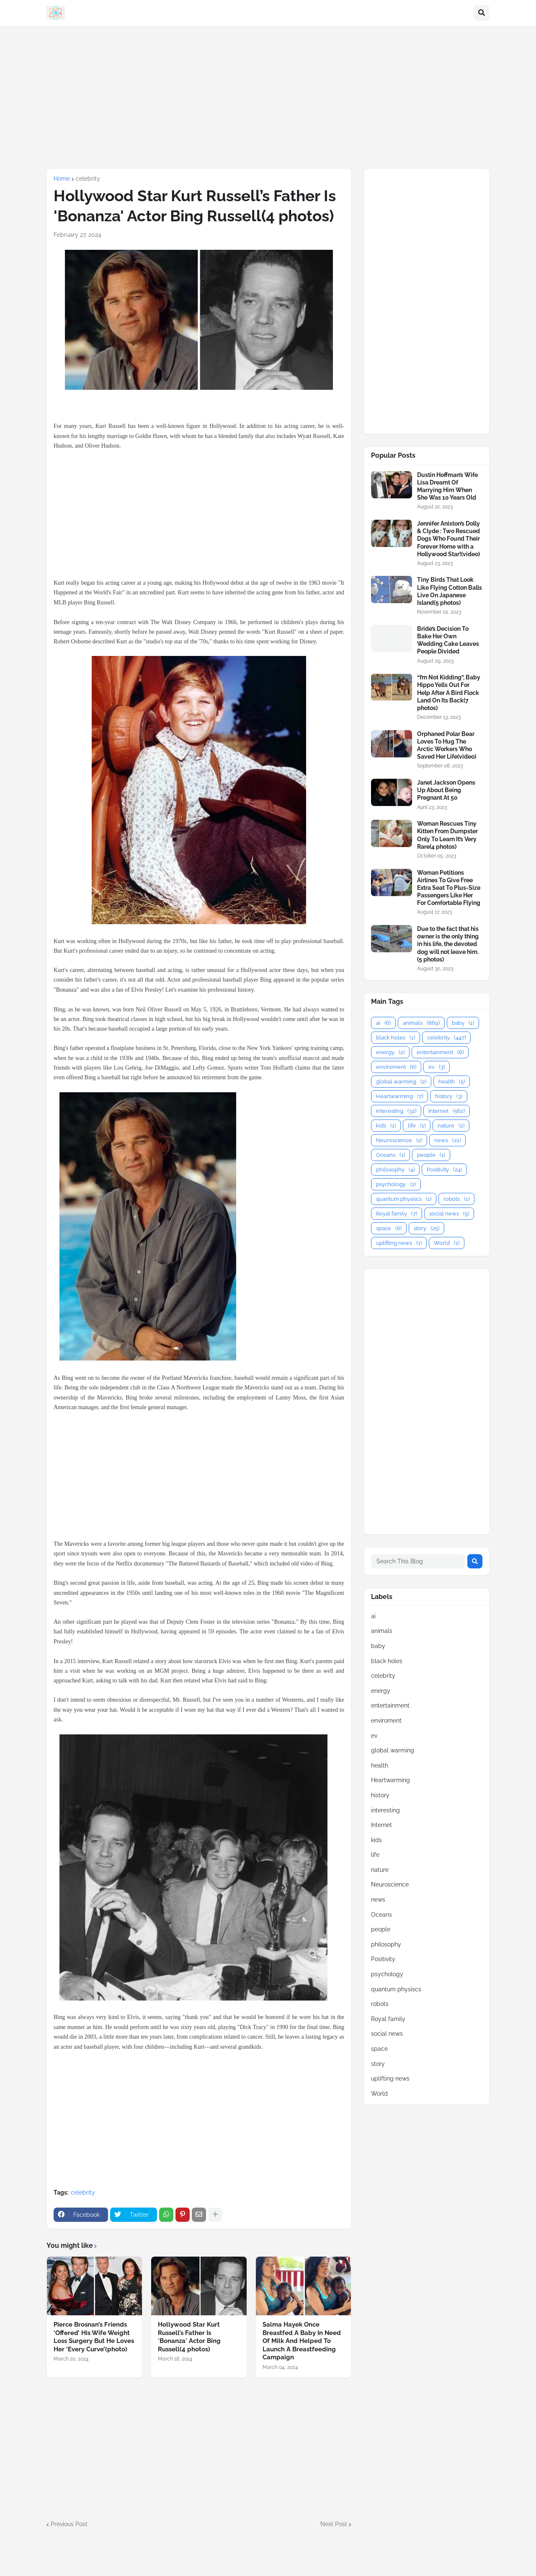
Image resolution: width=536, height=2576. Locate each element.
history (448, 1096)
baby (463, 1023)
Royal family (396, 1213)
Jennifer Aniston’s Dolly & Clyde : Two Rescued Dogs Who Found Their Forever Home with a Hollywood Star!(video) (448, 538)
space (389, 1228)
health (451, 1081)
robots (456, 1199)
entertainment (440, 1052)
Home (62, 178)
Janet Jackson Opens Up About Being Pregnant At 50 (446, 790)
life (416, 1125)
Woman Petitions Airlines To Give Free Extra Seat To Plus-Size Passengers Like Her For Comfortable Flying (448, 888)
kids (386, 1125)
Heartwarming (399, 1096)
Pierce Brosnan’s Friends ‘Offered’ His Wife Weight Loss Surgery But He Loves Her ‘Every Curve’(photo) (94, 2337)
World (446, 1243)
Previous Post (69, 2524)
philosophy (395, 1169)
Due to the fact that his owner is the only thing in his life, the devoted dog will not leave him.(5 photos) (448, 944)
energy (390, 1052)
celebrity (88, 178)
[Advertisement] (268, 97)
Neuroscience (399, 1140)
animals (421, 1023)
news (447, 1140)
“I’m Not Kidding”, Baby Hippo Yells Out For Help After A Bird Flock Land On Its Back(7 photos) (448, 692)
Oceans (390, 1155)
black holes (395, 1037)
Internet (446, 1111)
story (426, 1228)
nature (451, 1125)
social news (449, 1213)
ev (436, 1067)
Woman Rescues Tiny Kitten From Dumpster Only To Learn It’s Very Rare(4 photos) (447, 835)
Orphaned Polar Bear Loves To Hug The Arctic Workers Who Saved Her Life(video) (446, 745)
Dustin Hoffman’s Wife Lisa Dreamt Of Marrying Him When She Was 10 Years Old (447, 486)
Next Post (333, 2524)
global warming (401, 1081)
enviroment (396, 1067)
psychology (396, 1184)
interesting (396, 1111)
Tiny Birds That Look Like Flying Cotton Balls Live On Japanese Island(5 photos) (449, 591)
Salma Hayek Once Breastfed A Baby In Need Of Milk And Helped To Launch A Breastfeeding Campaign (302, 2341)
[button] (482, 13)
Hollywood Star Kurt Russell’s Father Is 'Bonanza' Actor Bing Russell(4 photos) (189, 2337)
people (431, 1155)
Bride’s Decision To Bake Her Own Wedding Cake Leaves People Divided (448, 640)
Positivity (444, 1169)
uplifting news (399, 1243)
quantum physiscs (403, 1199)
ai (383, 1023)
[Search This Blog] (418, 1561)
